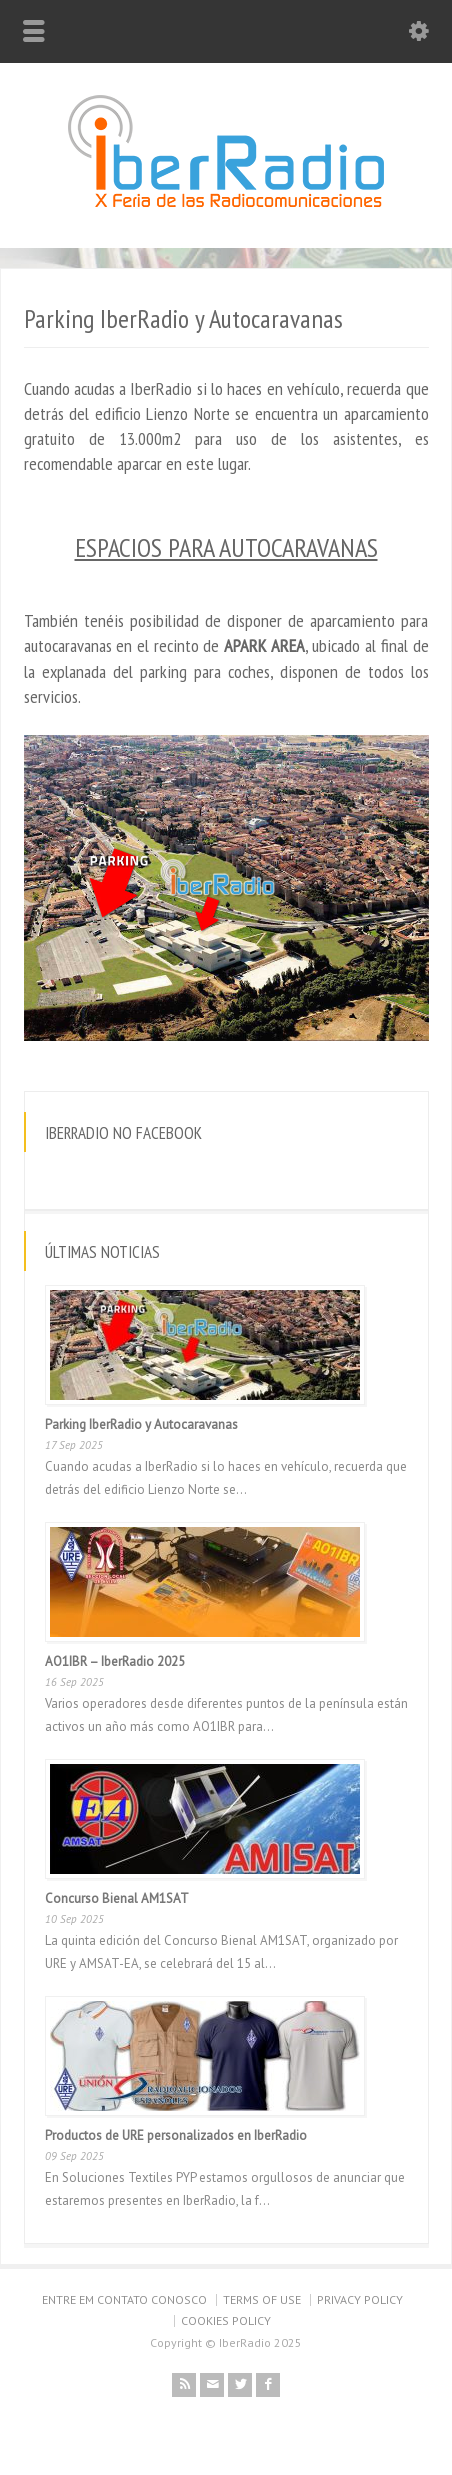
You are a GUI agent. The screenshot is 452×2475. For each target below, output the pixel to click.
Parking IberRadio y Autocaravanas (141, 1424)
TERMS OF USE (262, 2299)
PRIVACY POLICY (360, 2299)
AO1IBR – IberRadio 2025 (115, 1661)
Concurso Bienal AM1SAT (117, 1898)
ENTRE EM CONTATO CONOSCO (124, 2299)
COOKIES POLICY (226, 2320)
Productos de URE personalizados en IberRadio (176, 2135)
